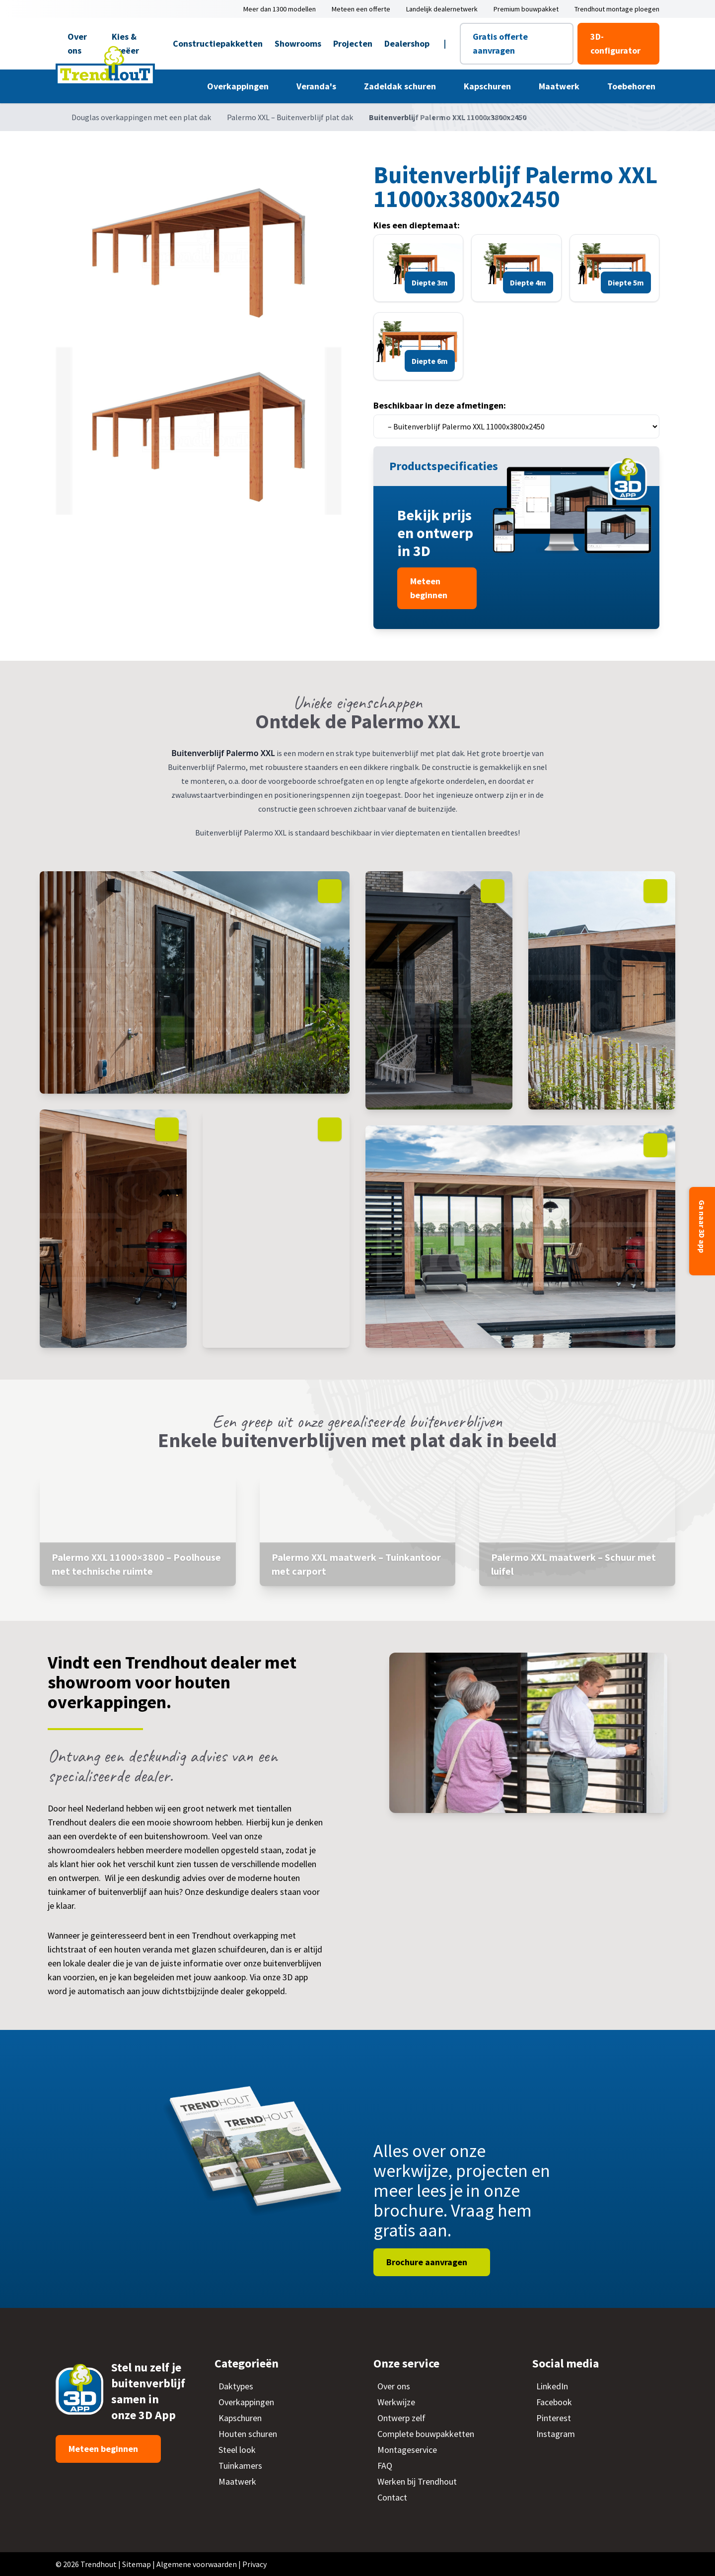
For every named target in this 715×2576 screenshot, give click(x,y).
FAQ (384, 2465)
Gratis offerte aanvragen (500, 43)
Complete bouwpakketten (425, 2433)
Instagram (555, 2433)
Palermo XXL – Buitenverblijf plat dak (290, 117)
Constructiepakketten (218, 43)
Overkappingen (239, 86)
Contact (392, 2497)
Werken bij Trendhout (417, 2481)
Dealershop (406, 43)
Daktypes (235, 2386)
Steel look (237, 2449)
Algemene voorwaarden (196, 2564)
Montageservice (407, 2449)
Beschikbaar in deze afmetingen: (439, 405)
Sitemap (136, 2564)
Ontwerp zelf (401, 2418)
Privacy (254, 2564)
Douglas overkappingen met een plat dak (141, 117)
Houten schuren (247, 2433)
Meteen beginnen (429, 588)
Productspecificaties (444, 466)
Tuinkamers (240, 2465)
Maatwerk (560, 86)
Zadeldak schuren (401, 86)
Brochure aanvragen (427, 2262)
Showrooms (298, 43)
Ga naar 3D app (702, 1227)
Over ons (77, 43)
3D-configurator (615, 43)
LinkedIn (552, 2386)
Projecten (352, 43)
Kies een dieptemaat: (416, 225)
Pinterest (553, 2418)
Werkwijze (396, 2402)
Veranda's (317, 86)
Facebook (554, 2402)
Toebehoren (632, 86)
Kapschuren (488, 86)
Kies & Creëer (125, 43)
